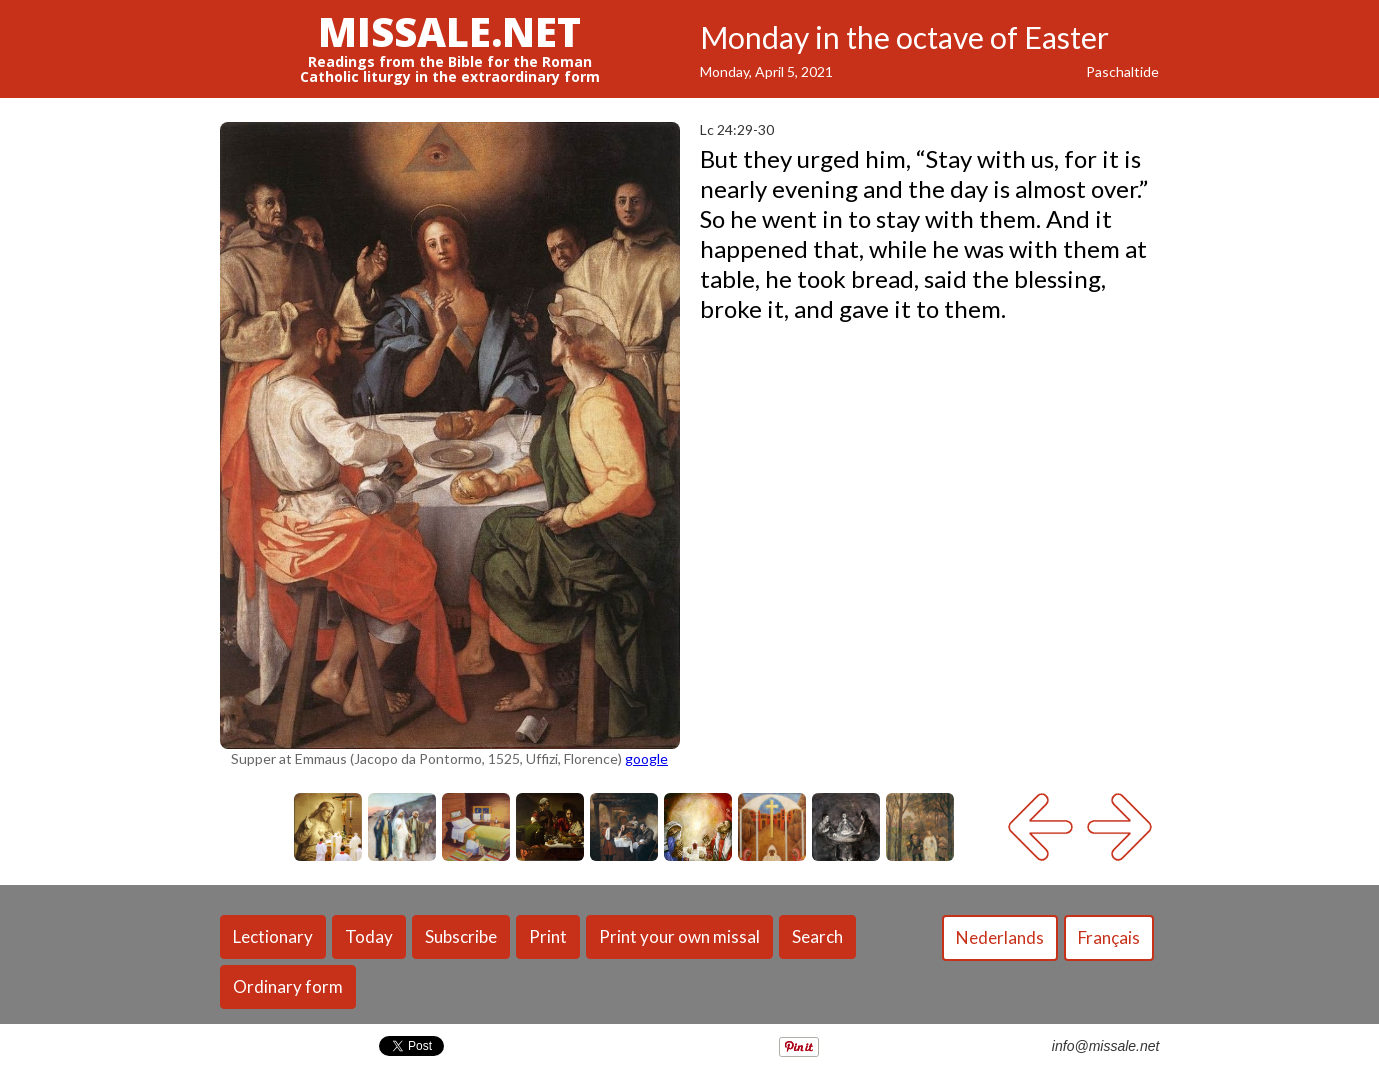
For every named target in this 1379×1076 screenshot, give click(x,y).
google (646, 758)
